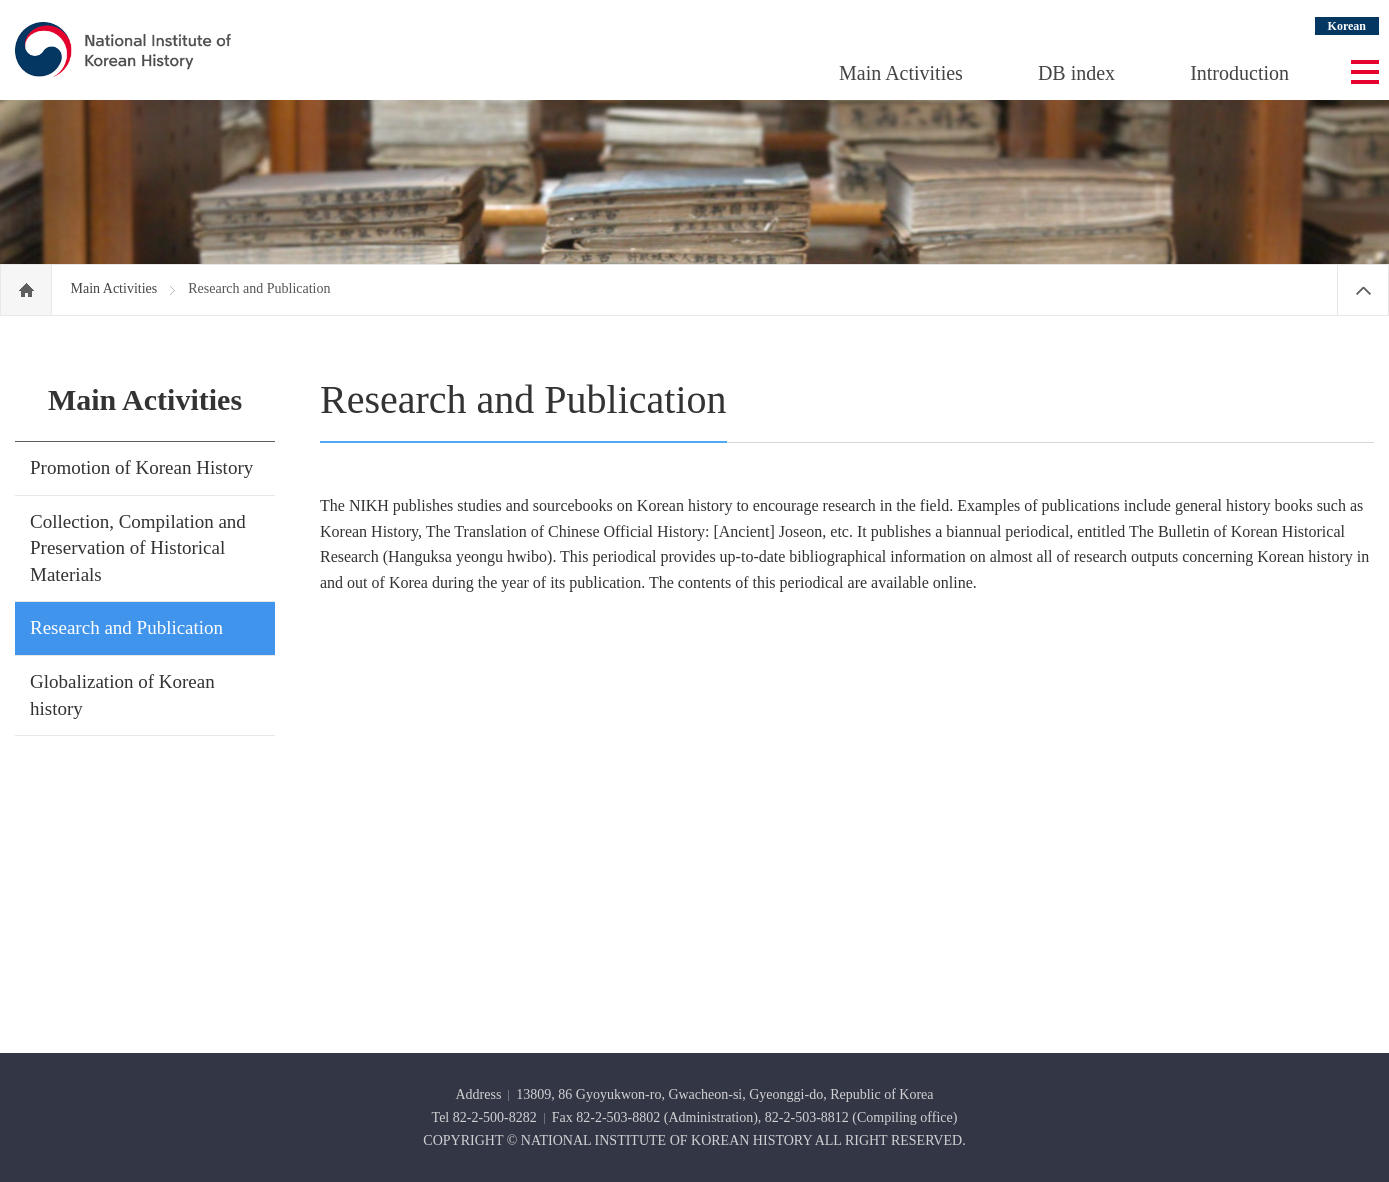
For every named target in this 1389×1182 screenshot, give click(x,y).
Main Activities (901, 73)
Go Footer (0, 0)
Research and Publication (126, 627)
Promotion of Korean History (141, 467)
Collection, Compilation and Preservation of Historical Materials (138, 548)
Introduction (1239, 73)
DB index (1076, 73)
